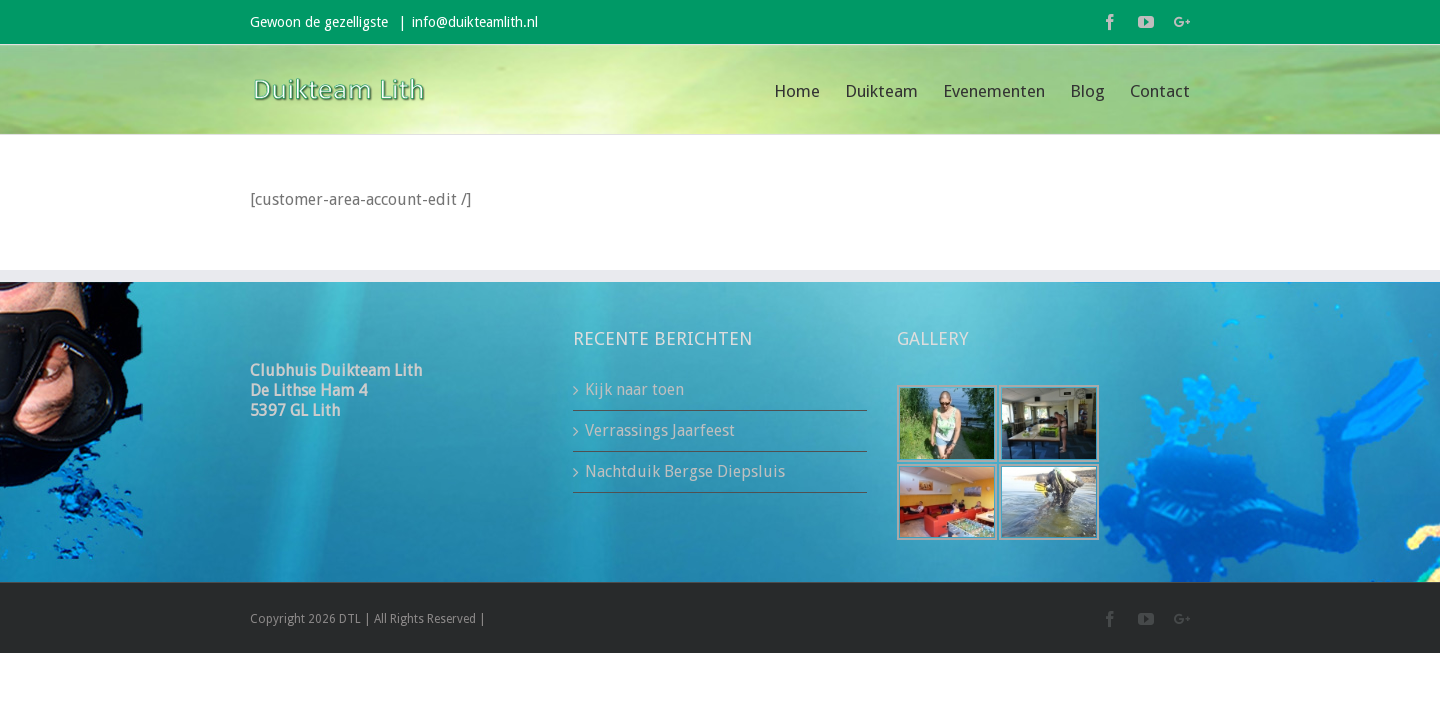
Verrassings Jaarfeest (660, 430)
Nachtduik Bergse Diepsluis (685, 471)
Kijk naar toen (634, 389)
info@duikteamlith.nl (475, 22)
